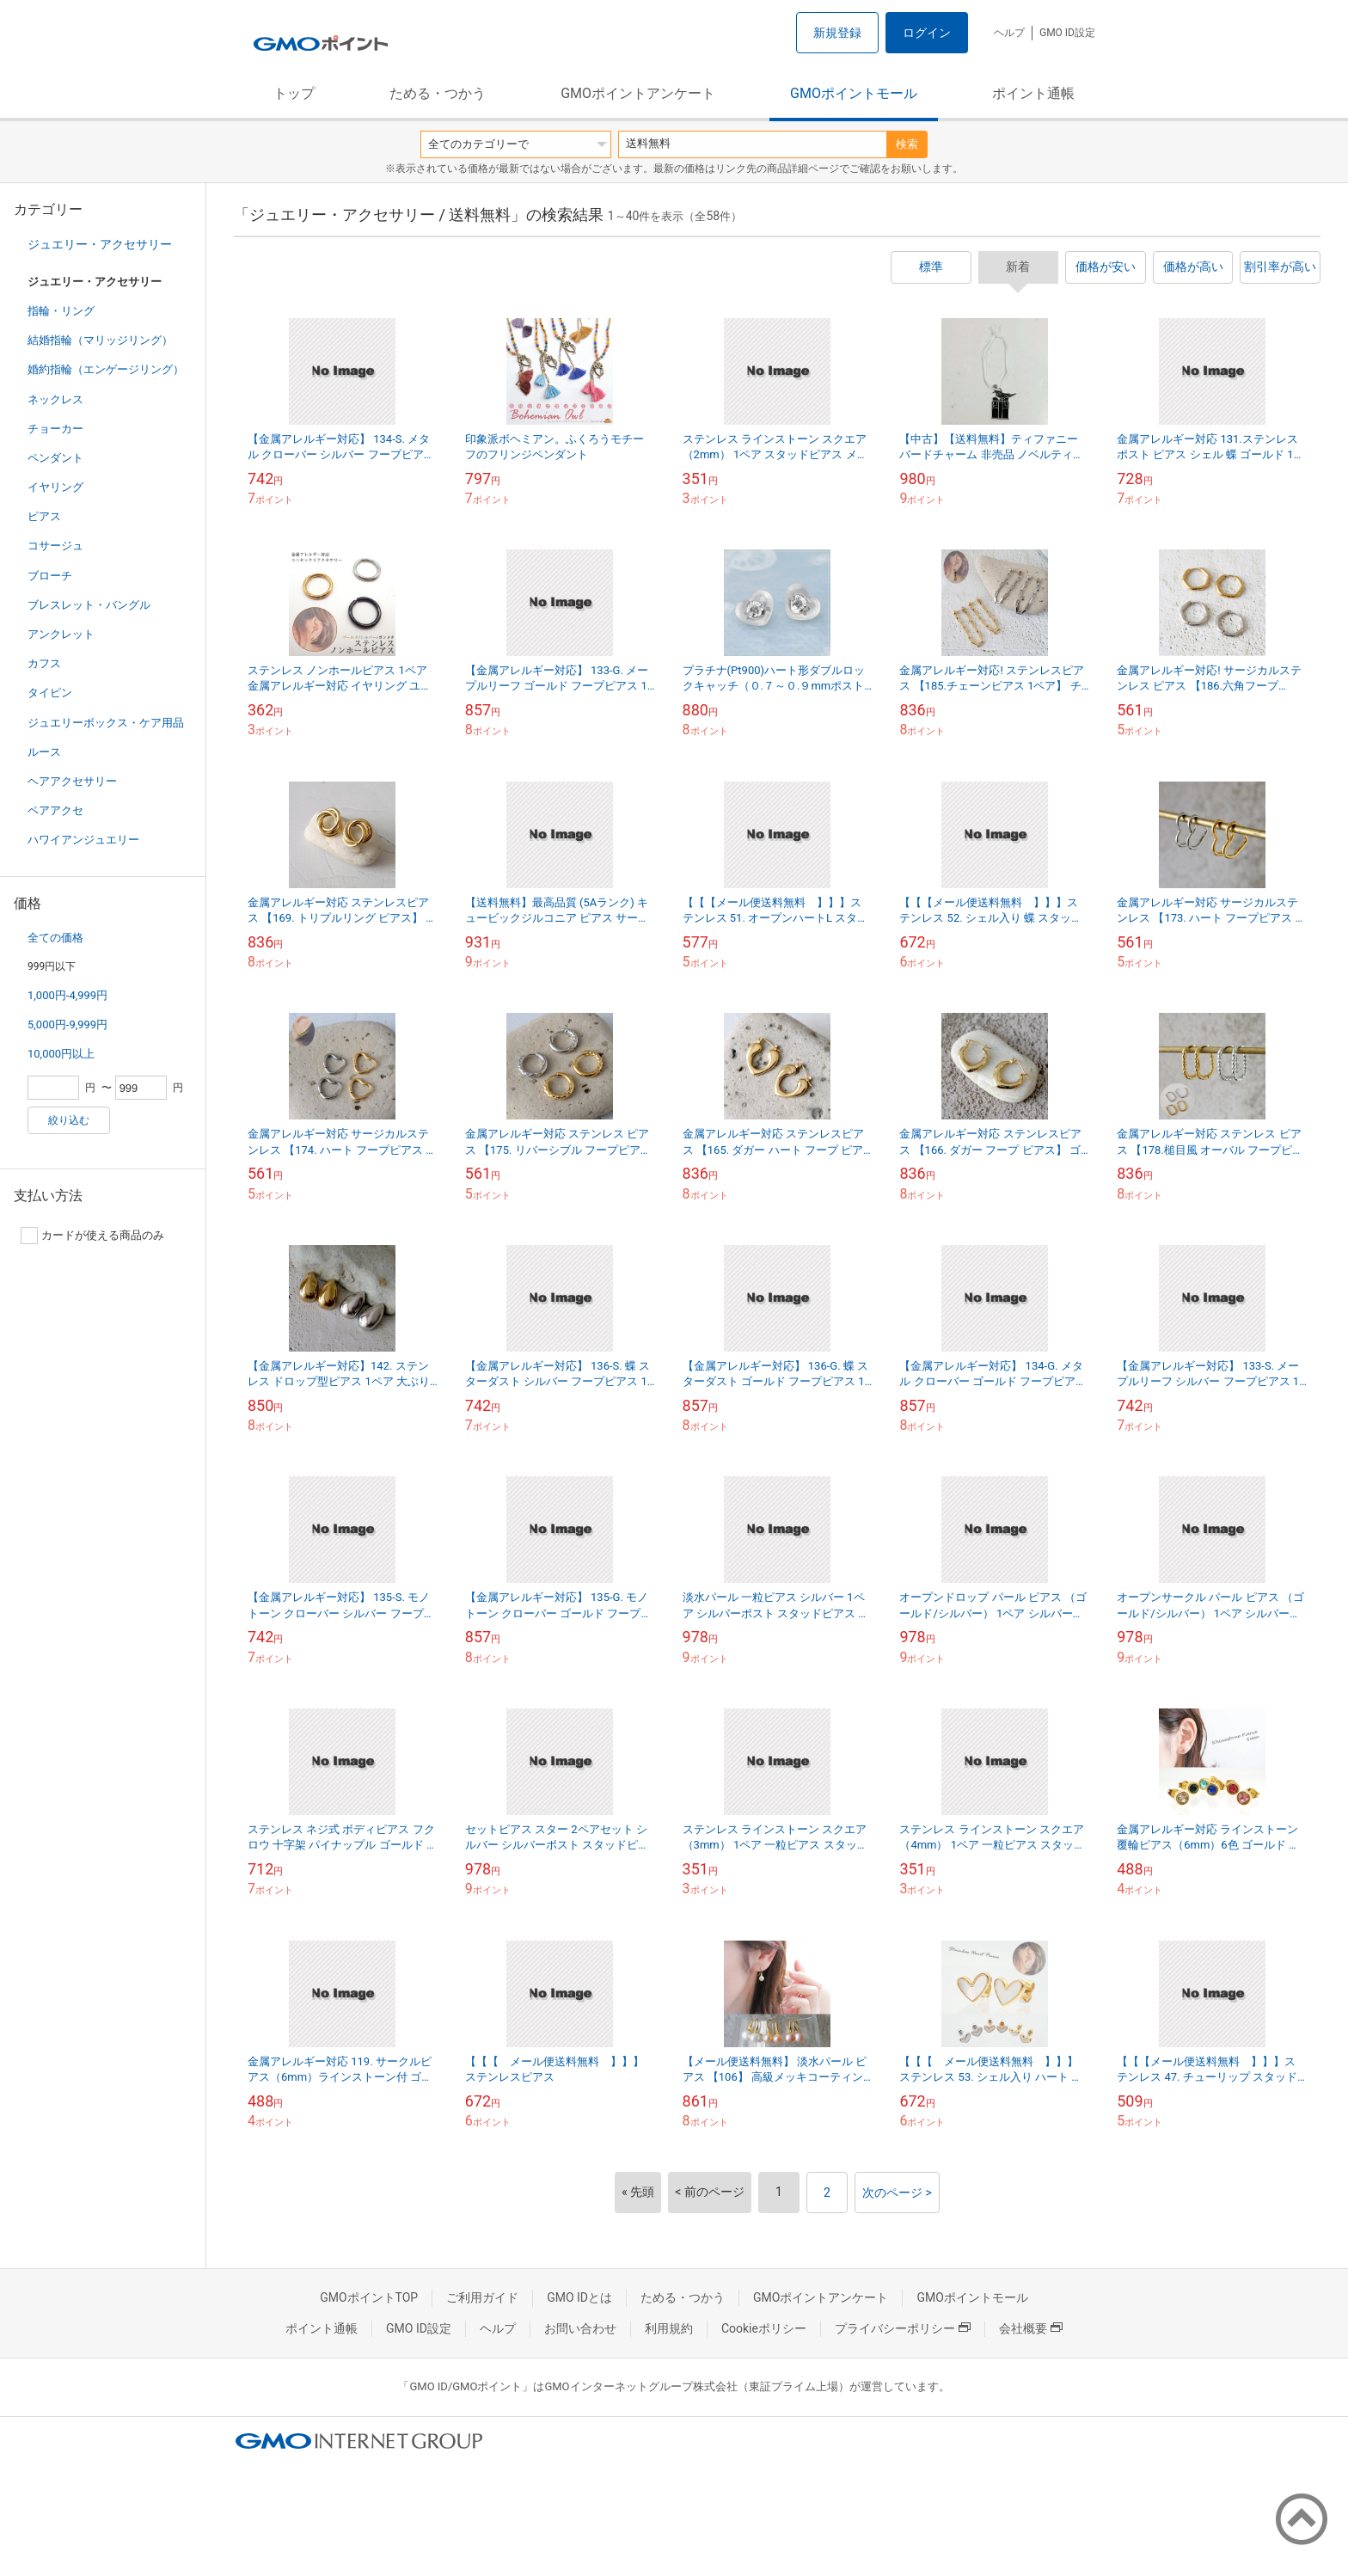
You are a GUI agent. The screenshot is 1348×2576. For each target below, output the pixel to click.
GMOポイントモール (853, 93)
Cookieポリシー (763, 2328)
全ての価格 (55, 937)
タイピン (50, 692)
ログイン (927, 33)
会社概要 (1031, 2328)
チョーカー (55, 428)
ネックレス (55, 399)
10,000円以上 (61, 1053)
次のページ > (897, 2192)
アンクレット (61, 634)
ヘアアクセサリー (72, 781)
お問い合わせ (580, 2328)
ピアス (44, 516)
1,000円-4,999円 (67, 995)
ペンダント (55, 457)
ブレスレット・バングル (89, 604)
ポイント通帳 (1033, 93)
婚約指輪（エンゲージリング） (106, 369)
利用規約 (669, 2328)
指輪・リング (61, 310)
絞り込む (68, 1120)
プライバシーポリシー (903, 2328)
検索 (907, 144)
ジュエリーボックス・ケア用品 (106, 722)
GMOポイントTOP (369, 2297)
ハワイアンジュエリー (83, 839)
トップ (294, 93)
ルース (44, 751)
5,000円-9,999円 (67, 1024)
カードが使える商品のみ (92, 1235)
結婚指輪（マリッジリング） (100, 340)
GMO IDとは (579, 2297)
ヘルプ (1009, 33)
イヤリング (55, 487)
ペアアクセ (55, 810)
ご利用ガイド (482, 2297)
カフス (44, 663)
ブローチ (50, 575)
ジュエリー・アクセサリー (100, 244)
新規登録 (837, 33)
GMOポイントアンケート (638, 93)
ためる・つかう (437, 93)
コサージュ (55, 545)
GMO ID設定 (1067, 33)
